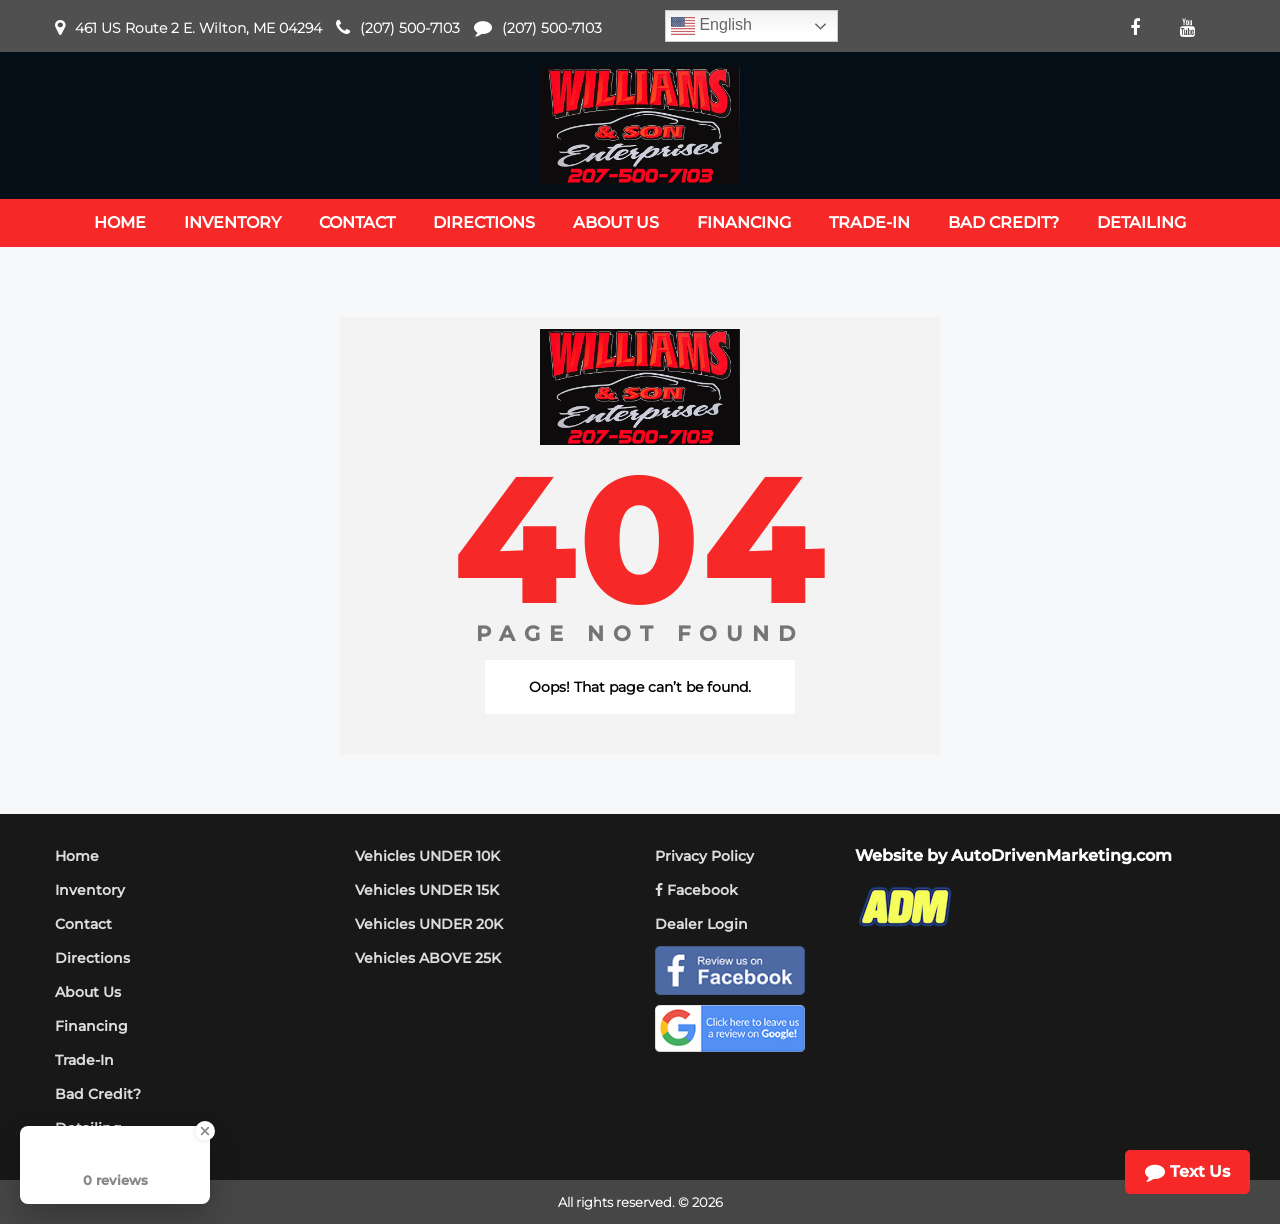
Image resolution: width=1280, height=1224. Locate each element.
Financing (91, 1026)
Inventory (90, 890)
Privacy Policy (704, 856)
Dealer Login (701, 924)
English (711, 26)
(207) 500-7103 (410, 28)
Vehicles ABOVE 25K (428, 958)
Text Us (1187, 1172)
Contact (83, 924)
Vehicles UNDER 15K (427, 890)
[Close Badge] (205, 1131)
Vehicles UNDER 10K (427, 856)
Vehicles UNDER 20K (429, 924)
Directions (92, 958)
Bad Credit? (98, 1094)
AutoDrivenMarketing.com (1061, 855)
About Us (88, 992)
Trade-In (84, 1060)
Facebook (696, 890)
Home (77, 856)
